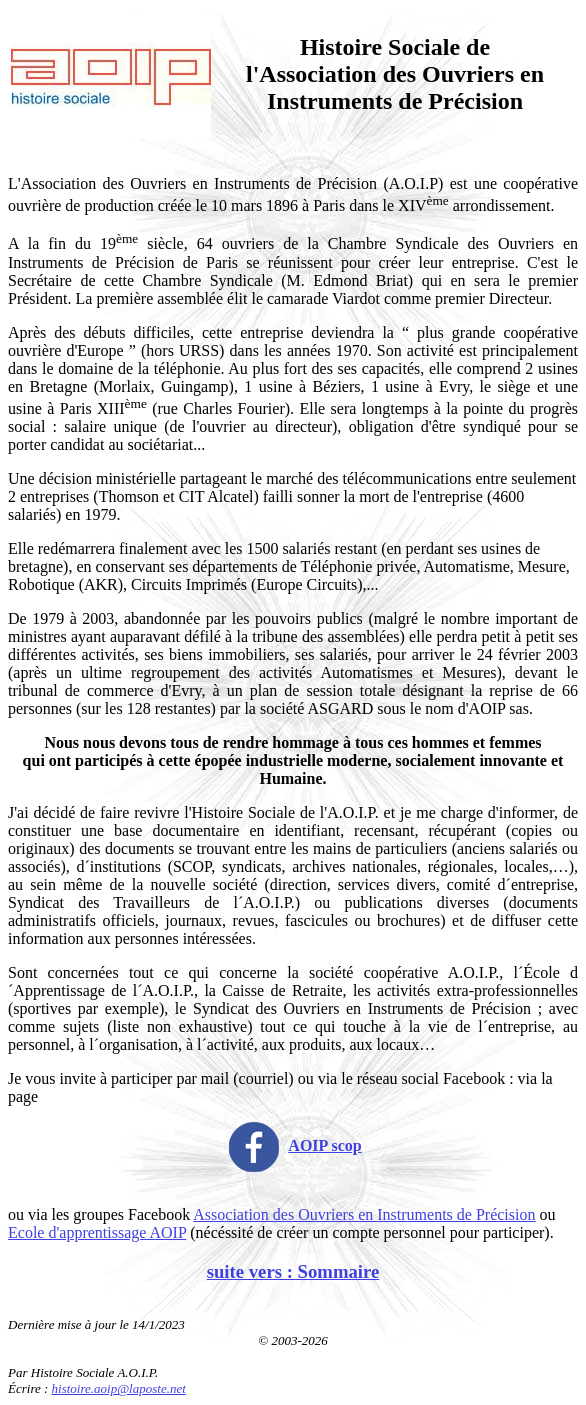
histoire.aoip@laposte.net (119, 1388)
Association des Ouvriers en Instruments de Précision (364, 1214)
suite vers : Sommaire (293, 1271)
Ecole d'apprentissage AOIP (97, 1232)
